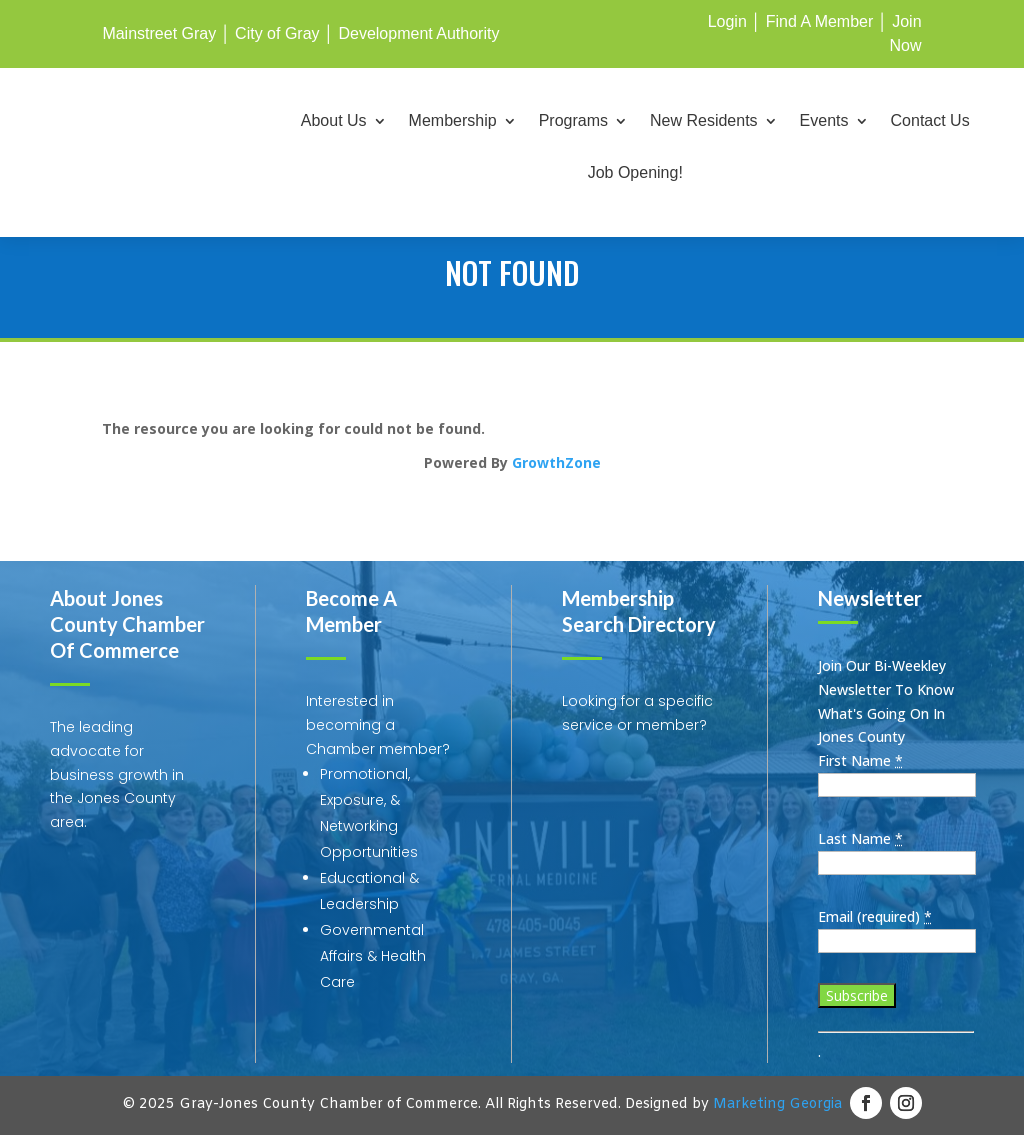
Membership (453, 121)
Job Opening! (635, 173)
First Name (860, 760)
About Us (334, 121)
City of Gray (277, 33)
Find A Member (820, 21)
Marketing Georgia (777, 1104)
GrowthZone (556, 462)
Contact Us (930, 121)
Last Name (860, 838)
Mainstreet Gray (159, 33)
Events (824, 121)
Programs (573, 121)
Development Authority (418, 33)
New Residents (704, 121)
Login (727, 21)
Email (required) (875, 916)
